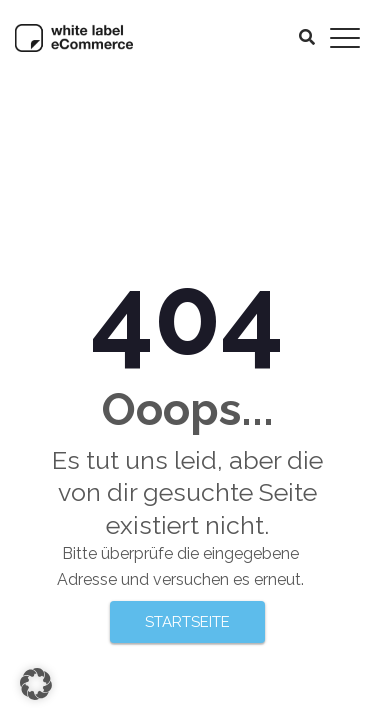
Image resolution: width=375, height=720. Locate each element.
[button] (36, 684)
